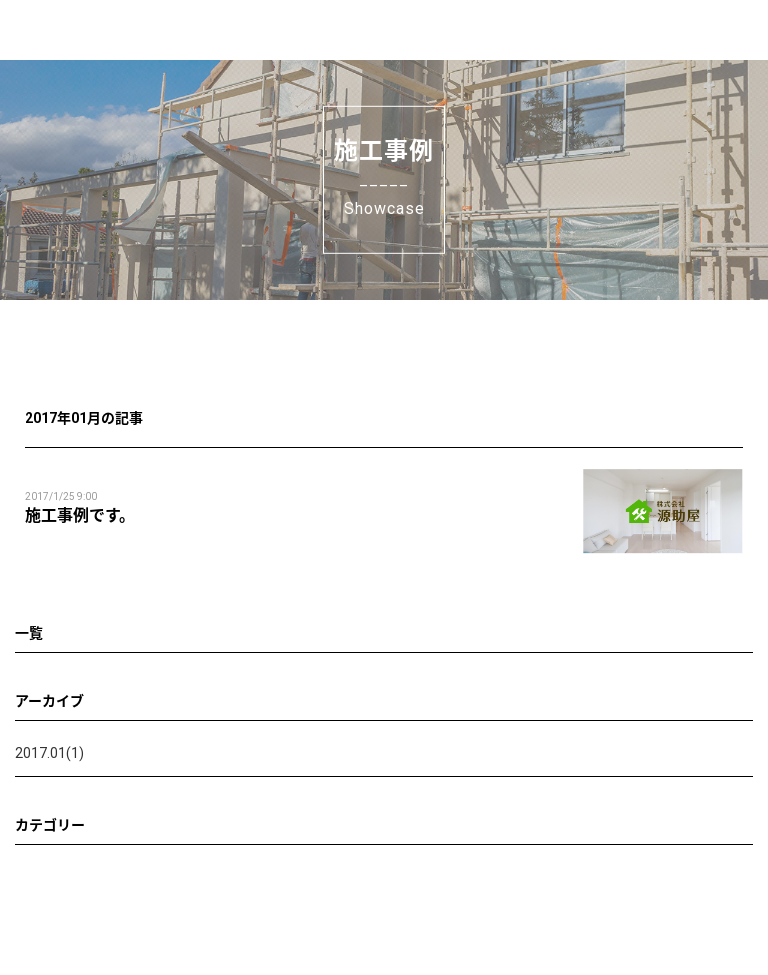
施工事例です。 (80, 515)
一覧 (29, 633)
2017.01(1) (49, 753)
